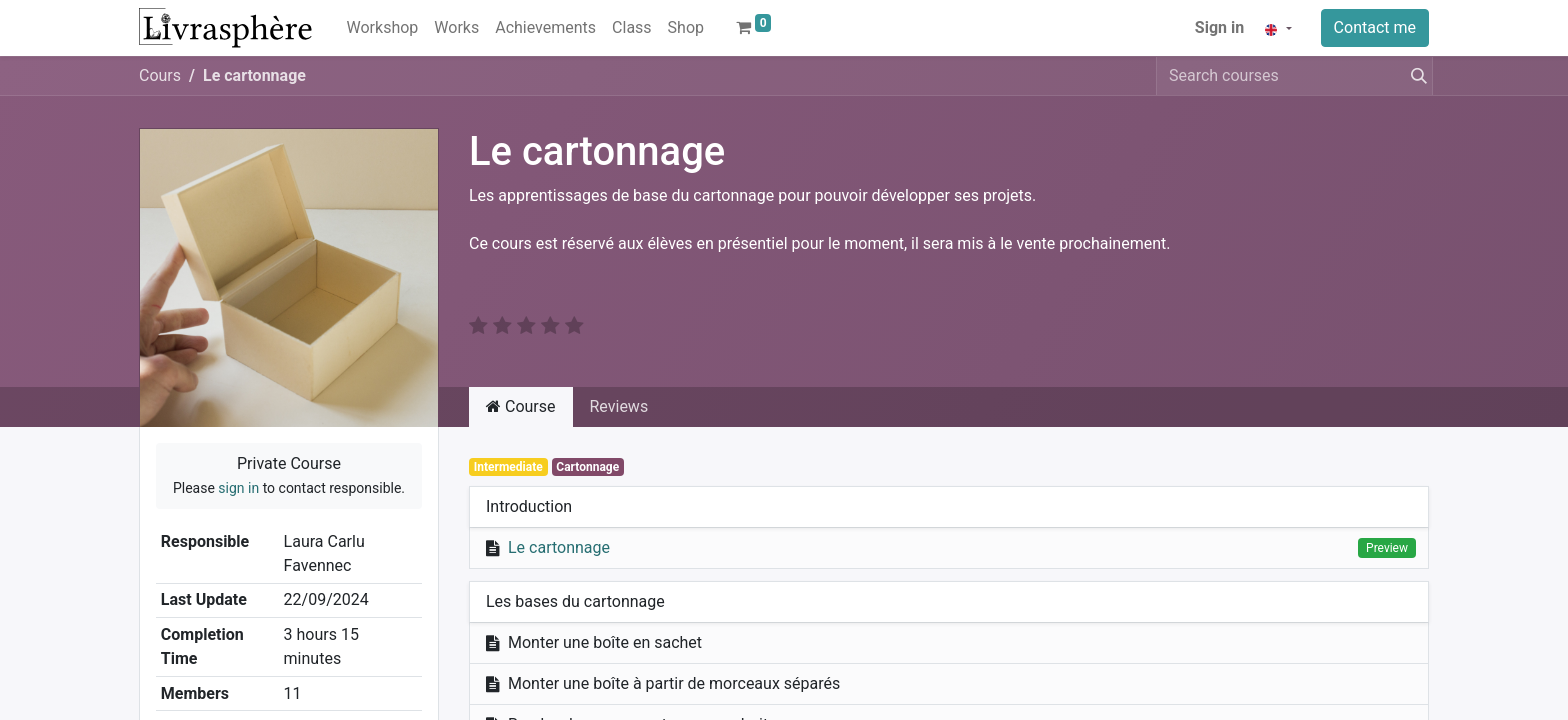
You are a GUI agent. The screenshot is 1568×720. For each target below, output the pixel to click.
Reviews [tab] (619, 406)
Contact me (1375, 27)
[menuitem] (383, 28)
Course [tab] (521, 406)
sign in (238, 488)
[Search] (1415, 76)
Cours (160, 75)
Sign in (1219, 27)
